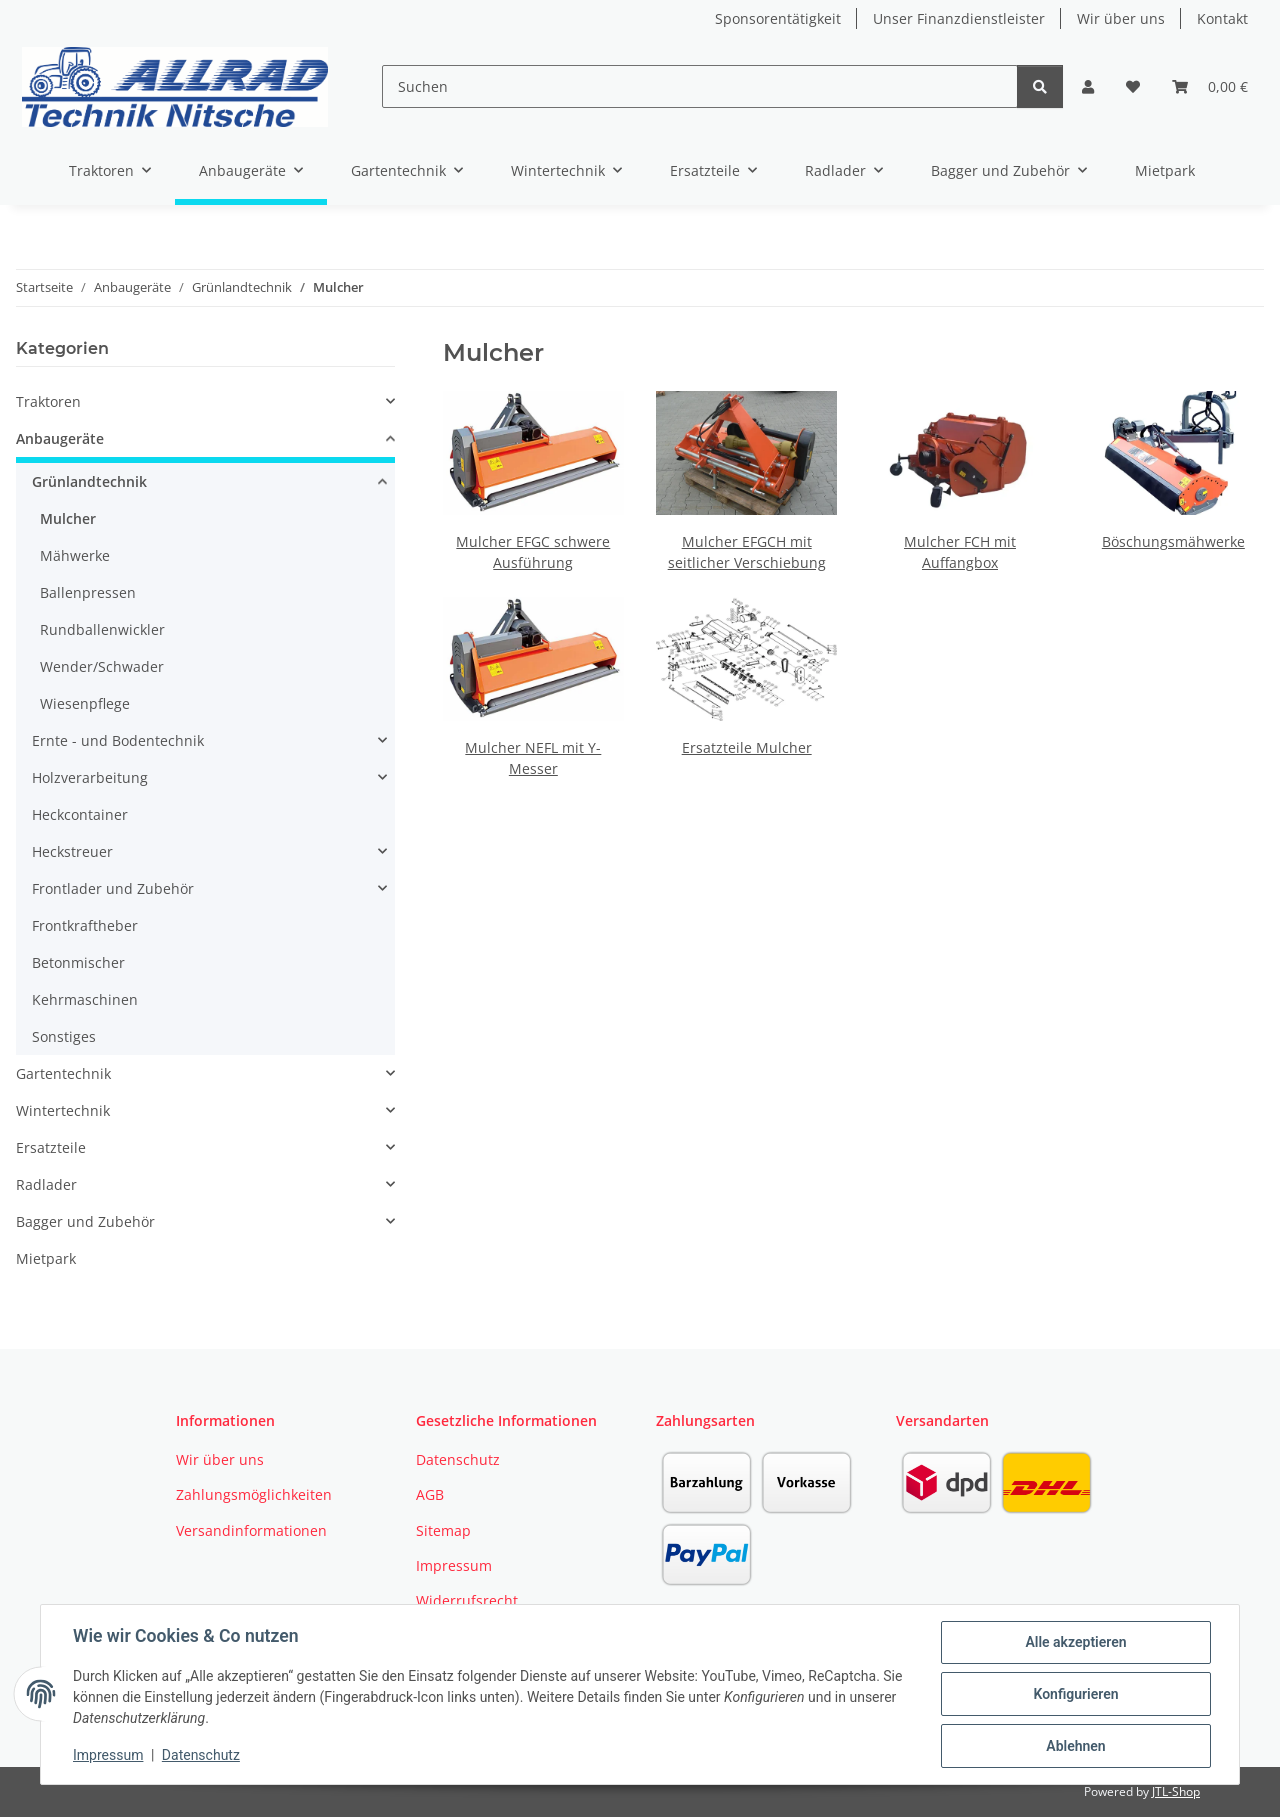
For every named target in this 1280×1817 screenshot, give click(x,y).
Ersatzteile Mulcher (747, 747)
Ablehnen (1075, 1746)
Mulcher (68, 518)
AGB (430, 1494)
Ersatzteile (51, 1147)
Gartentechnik (63, 1073)
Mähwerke (75, 555)
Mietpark (46, 1258)
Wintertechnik (63, 1110)
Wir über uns (1121, 18)
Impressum (108, 1755)
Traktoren (48, 401)
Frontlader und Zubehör (113, 888)
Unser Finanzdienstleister (959, 18)
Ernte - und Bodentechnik (118, 740)
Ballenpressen (88, 592)
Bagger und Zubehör (85, 1221)
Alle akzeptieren (1075, 1642)
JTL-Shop (1176, 1791)
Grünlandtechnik (89, 481)
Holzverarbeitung (90, 777)
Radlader (46, 1184)
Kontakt (1222, 18)
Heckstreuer (72, 851)
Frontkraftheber (85, 925)
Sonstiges (64, 1036)
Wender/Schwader (102, 666)
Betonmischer (78, 962)
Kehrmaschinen (85, 999)
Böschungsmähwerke (1173, 541)
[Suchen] (699, 86)
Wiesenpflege (85, 703)
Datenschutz (201, 1755)
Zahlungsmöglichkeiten (254, 1494)
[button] (1088, 86)
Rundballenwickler (102, 629)
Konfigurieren (1075, 1694)
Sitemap (443, 1530)
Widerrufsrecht (467, 1600)
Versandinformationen (251, 1530)
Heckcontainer (80, 814)
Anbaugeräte (60, 438)
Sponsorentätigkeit (778, 18)
